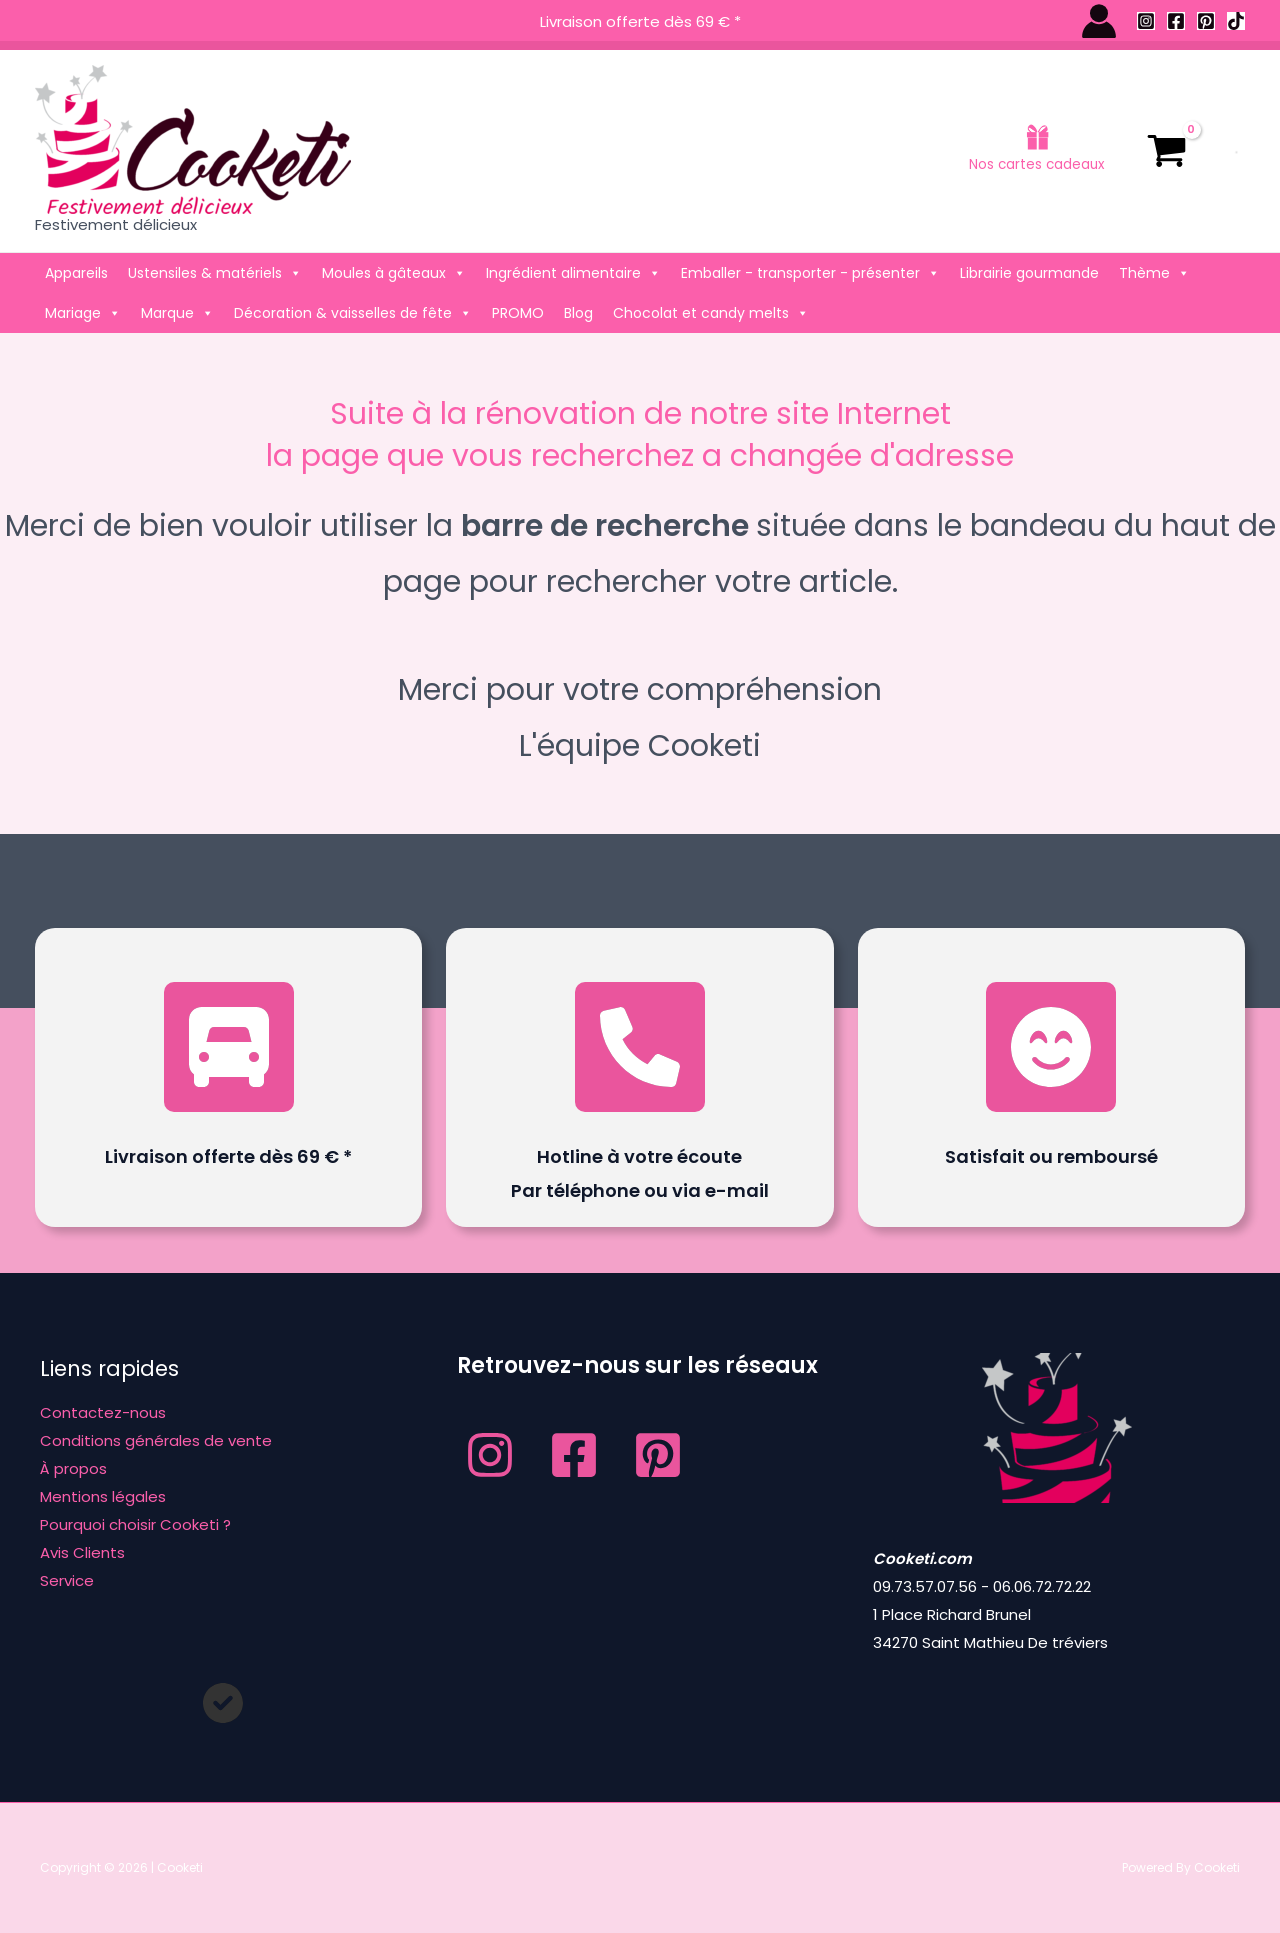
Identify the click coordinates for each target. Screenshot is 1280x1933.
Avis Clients (82, 1552)
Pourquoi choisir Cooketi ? (135, 1524)
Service (67, 1580)
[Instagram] (1146, 21)
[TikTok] (1236, 21)
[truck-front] (229, 1047)
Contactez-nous (103, 1412)
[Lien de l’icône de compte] (1099, 21)
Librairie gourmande (1029, 273)
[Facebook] (1176, 21)
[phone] (640, 1047)
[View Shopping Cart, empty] (1167, 151)
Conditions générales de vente (156, 1440)
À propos (73, 1468)
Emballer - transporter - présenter (810, 273)
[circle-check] (223, 1703)
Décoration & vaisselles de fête (353, 313)
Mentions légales (103, 1496)
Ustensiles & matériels (215, 273)
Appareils (76, 273)
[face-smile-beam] (1051, 1047)
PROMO (518, 313)
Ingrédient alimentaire (573, 273)
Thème (1154, 273)
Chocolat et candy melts (711, 313)
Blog (578, 313)
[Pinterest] (1206, 21)
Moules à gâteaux (394, 273)
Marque (177, 313)
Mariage (83, 313)
